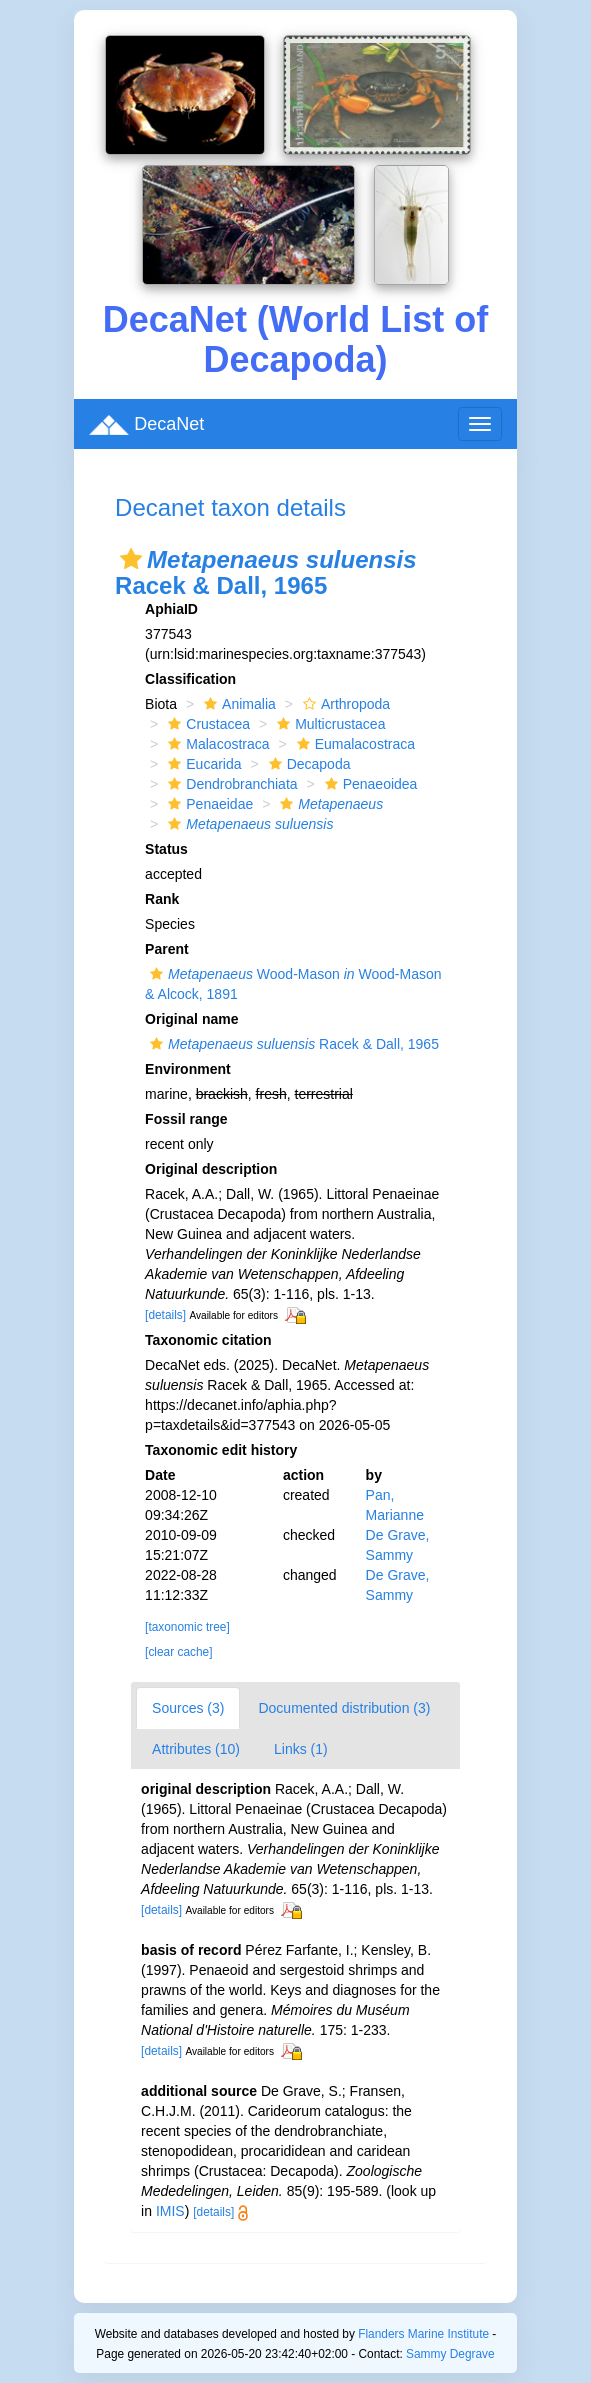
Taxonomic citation (208, 1340)
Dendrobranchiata (230, 784)
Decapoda (307, 764)
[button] (131, 559)
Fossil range (186, 1119)
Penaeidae (208, 804)
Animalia (237, 704)
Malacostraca (216, 744)
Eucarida (202, 764)
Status (166, 849)
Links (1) (301, 1749)
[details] (165, 1315)
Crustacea (206, 724)
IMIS (170, 2211)
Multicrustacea (328, 724)
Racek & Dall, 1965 (292, 1044)
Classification (190, 679)
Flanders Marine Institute (423, 2334)
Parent (167, 949)
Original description (211, 1169)
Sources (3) (188, 1708)
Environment (188, 1069)
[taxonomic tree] (187, 1627)
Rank (162, 899)
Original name (191, 1019)
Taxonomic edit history (221, 1450)
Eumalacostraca (353, 744)
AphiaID (171, 609)
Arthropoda (344, 704)
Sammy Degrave (450, 2354)
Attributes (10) (196, 1749)
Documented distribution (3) (344, 1708)
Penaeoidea (369, 784)
